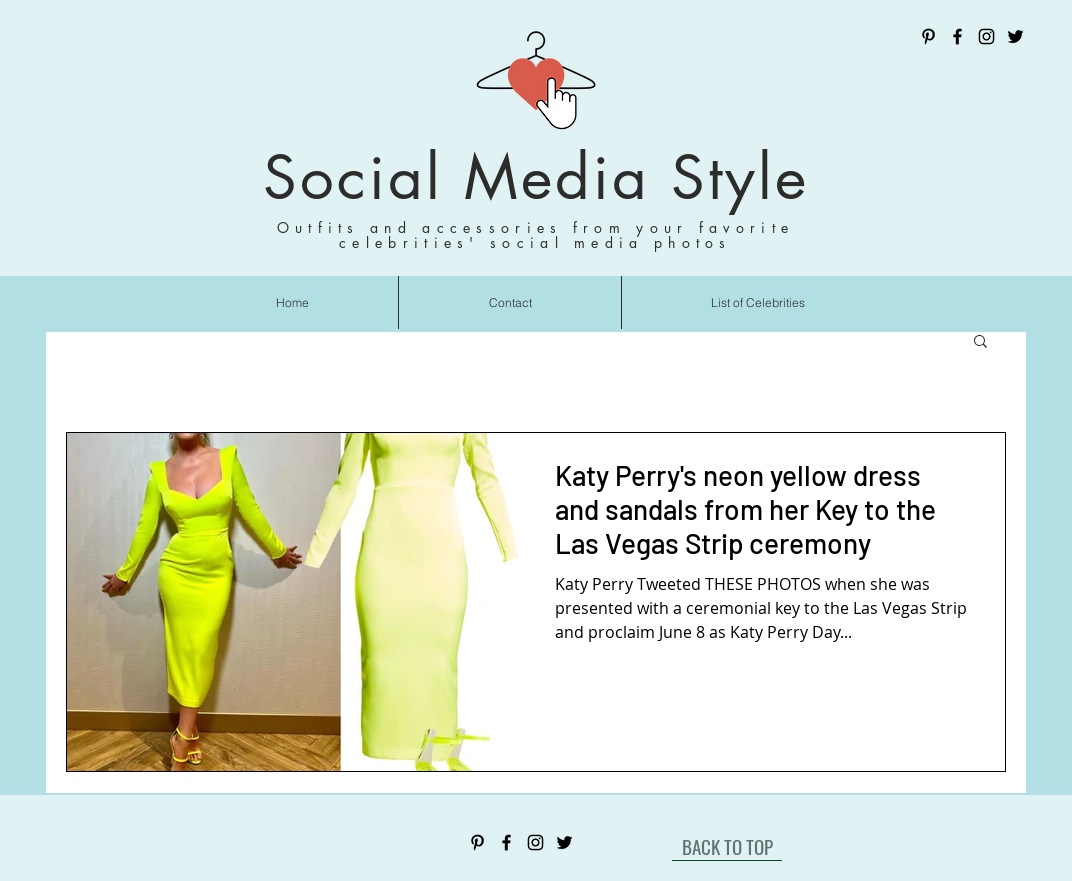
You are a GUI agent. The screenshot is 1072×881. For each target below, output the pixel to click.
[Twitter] (1015, 36)
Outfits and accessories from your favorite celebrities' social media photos (536, 235)
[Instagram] (986, 36)
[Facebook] (957, 36)
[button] (980, 342)
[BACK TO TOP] (727, 846)
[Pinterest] (928, 36)
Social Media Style (536, 177)
